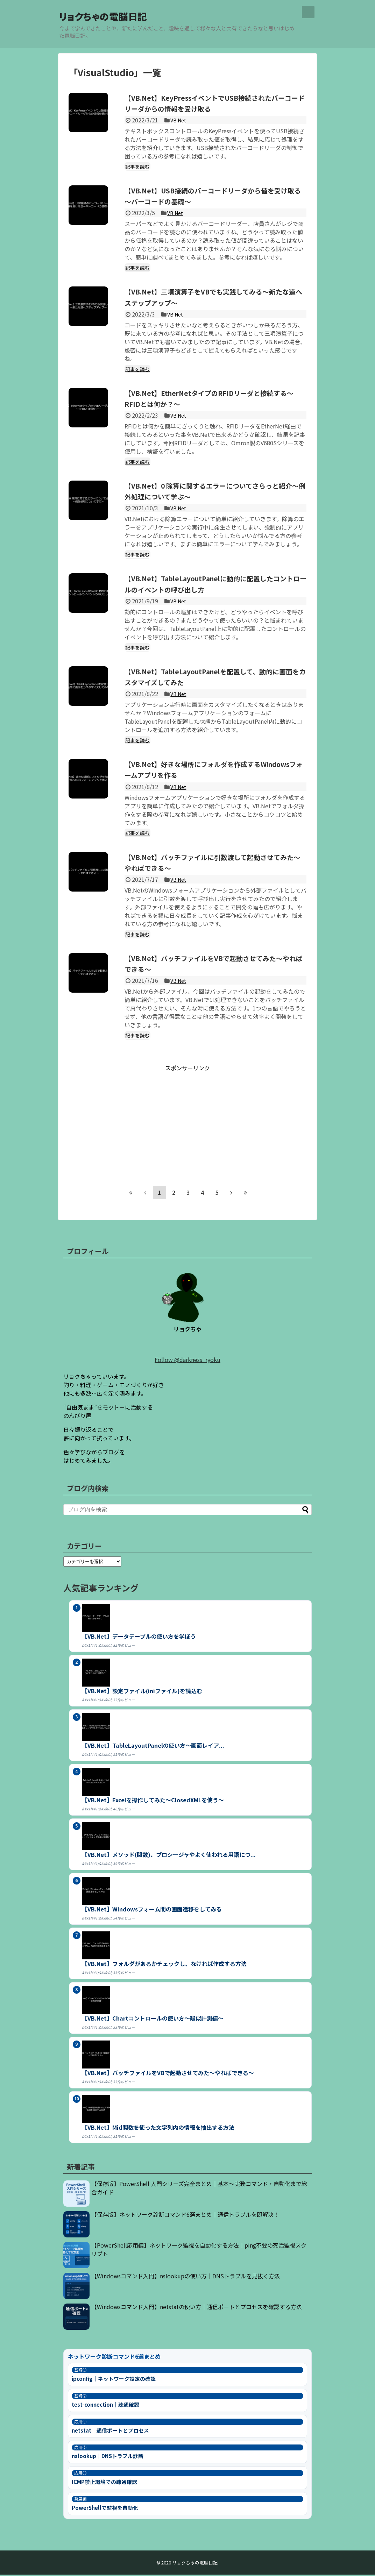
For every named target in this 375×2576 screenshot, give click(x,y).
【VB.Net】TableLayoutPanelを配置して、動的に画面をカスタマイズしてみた (214, 677)
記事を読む (139, 167)
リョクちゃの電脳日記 (124, 16)
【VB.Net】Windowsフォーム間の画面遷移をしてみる (152, 1910)
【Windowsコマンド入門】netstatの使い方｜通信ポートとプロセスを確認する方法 (196, 2308)
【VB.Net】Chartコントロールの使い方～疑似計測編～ (153, 2019)
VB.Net (179, 121)
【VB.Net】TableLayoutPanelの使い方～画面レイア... (153, 1747)
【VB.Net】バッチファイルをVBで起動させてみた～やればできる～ (212, 964)
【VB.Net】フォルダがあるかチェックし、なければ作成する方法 (164, 1965)
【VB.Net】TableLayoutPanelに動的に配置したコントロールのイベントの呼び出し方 (215, 584)
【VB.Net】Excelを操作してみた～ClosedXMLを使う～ (153, 1801)
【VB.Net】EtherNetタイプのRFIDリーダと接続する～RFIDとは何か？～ (214, 399)
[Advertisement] (187, 1122)
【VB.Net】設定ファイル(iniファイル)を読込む (142, 1692)
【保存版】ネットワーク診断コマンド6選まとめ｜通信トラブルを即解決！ (185, 2216)
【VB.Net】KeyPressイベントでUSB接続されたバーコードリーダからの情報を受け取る (213, 103)
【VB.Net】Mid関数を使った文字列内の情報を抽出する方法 (158, 2128)
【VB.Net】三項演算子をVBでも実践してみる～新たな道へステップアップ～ (211, 297)
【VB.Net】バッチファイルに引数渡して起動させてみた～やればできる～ (214, 863)
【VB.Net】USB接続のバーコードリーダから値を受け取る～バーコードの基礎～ (215, 196)
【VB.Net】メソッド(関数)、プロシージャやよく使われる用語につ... (169, 1856)
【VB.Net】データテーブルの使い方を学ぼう (139, 1637)
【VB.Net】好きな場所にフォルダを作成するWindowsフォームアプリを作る (210, 770)
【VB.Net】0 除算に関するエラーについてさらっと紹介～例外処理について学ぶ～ (214, 491)
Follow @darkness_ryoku (187, 1361)
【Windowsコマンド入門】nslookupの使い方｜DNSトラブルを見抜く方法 (185, 2277)
